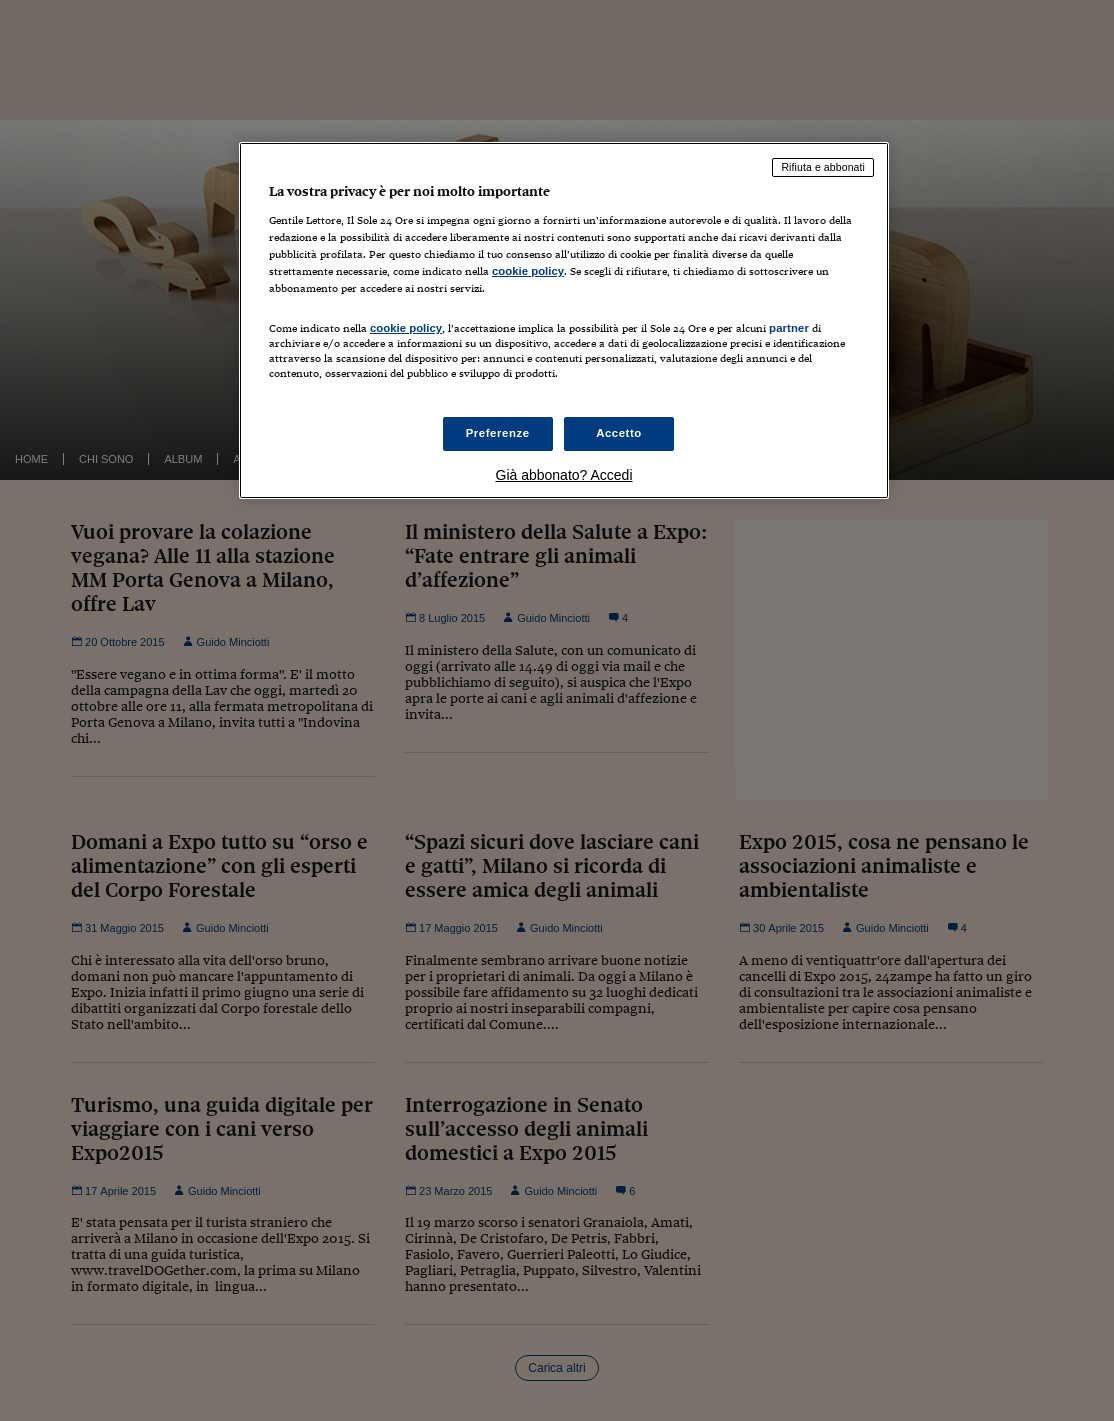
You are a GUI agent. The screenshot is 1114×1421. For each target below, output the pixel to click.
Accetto (619, 433)
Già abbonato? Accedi (564, 475)
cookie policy (528, 271)
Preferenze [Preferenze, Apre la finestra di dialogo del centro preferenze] (498, 433)
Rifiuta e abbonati (823, 167)
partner (789, 328)
